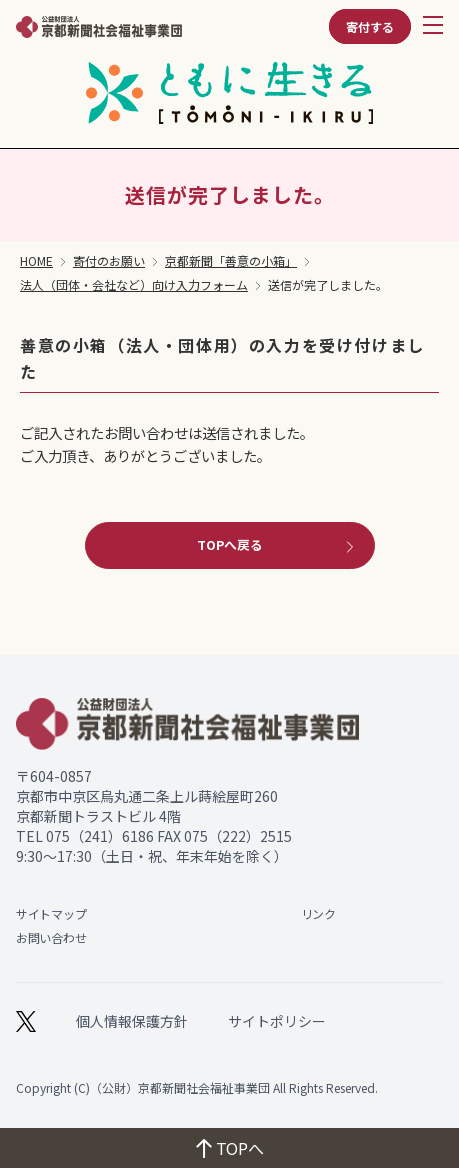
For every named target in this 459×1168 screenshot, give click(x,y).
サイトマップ (51, 913)
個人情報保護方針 (132, 1021)
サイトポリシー (277, 1021)
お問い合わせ (51, 937)
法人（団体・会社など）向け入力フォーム (134, 285)
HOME (36, 261)
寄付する (370, 26)
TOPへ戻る (277, 544)
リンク (318, 913)
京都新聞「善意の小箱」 (231, 261)
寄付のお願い (109, 261)
